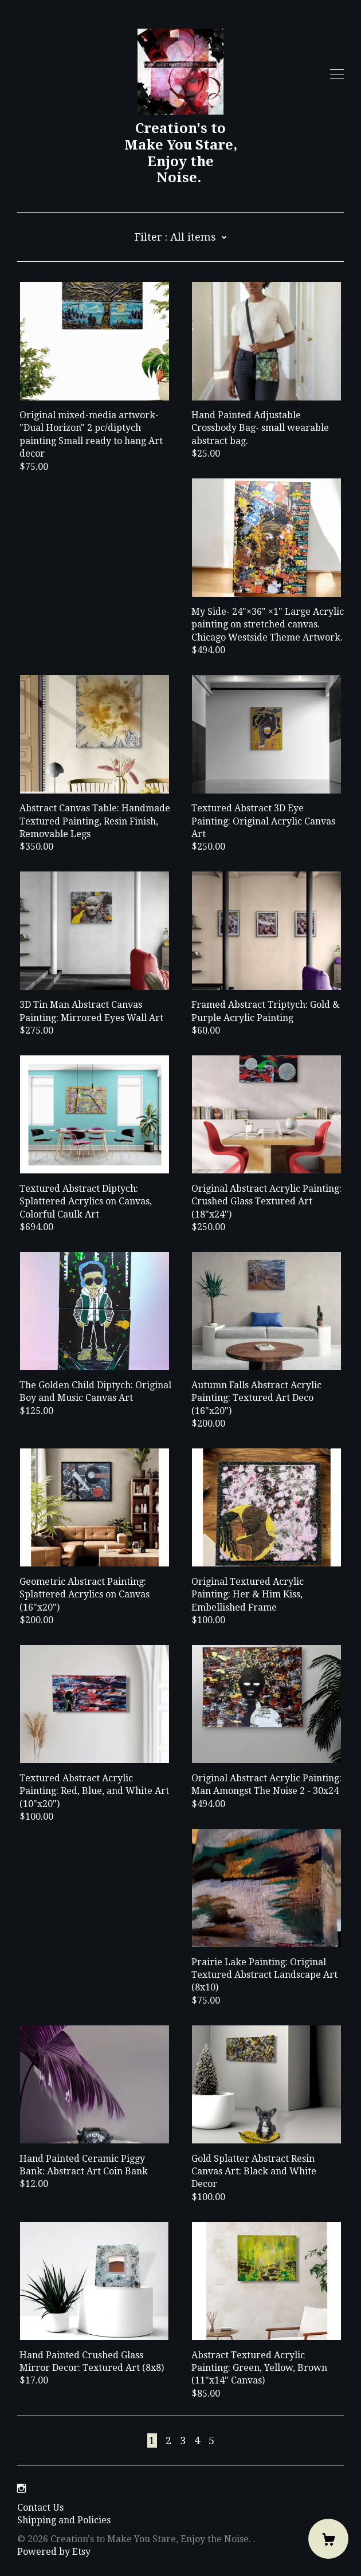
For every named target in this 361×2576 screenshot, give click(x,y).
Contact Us (40, 2507)
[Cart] (328, 2539)
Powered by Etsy (54, 2551)
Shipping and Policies (64, 2520)
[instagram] (21, 2488)
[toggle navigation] (337, 74)
